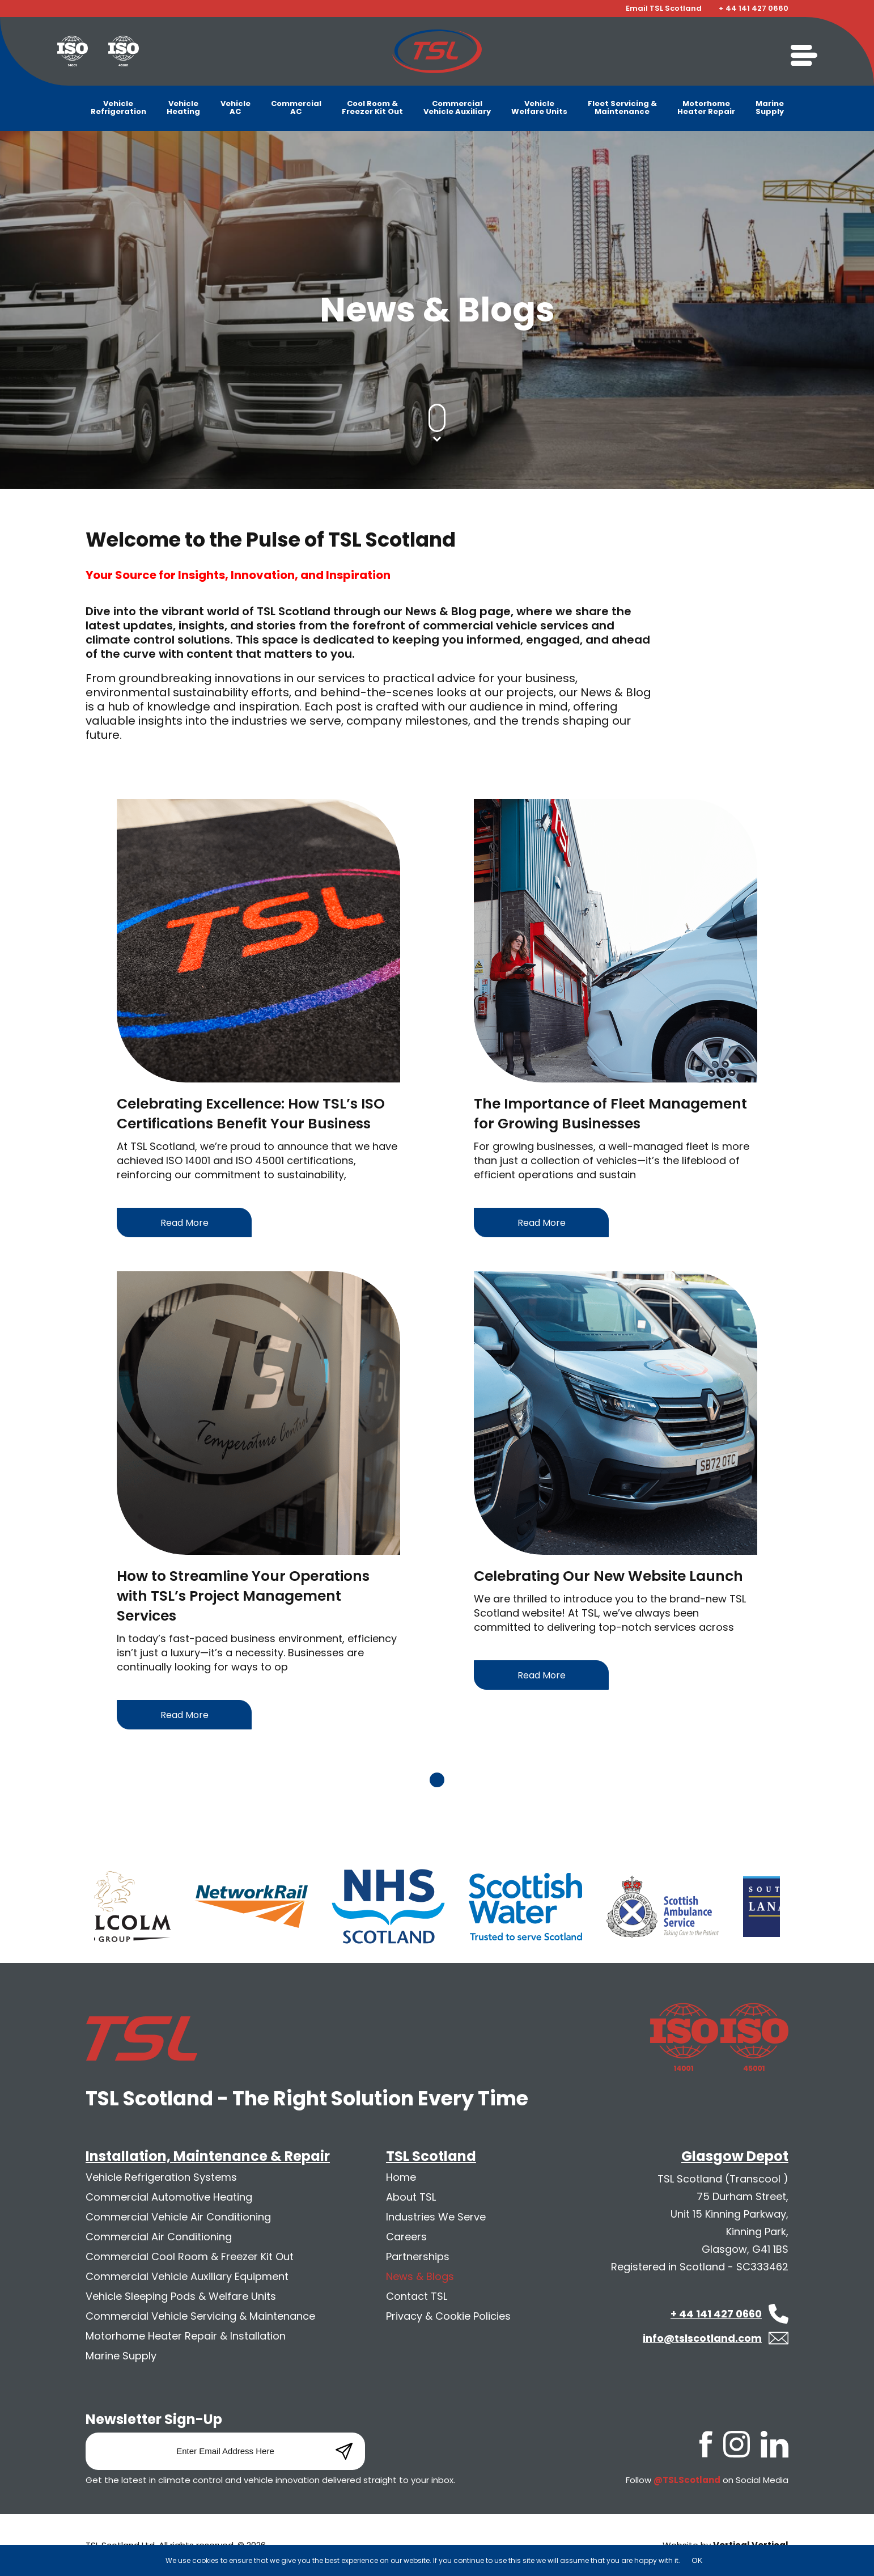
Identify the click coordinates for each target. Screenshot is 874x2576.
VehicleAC (235, 107)
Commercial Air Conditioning (159, 2237)
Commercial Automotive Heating (169, 2197)
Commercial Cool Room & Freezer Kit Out (190, 2256)
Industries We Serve (436, 2217)
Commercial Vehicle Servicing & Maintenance (200, 2316)
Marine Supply (121, 2356)
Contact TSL (416, 2296)
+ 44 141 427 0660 (753, 8)
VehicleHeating (183, 107)
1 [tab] (437, 1780)
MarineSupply (770, 107)
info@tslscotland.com (702, 2338)
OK (697, 2560)
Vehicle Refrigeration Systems (161, 2177)
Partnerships (417, 2256)
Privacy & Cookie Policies (448, 2316)
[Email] (225, 2451)
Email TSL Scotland (664, 8)
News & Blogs (420, 2276)
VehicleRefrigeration (118, 107)
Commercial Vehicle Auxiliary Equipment (187, 2276)
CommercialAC (296, 107)
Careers (406, 2237)
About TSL (411, 2197)
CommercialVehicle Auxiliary (457, 107)
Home (401, 2177)
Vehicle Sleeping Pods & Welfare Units (181, 2296)
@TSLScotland (687, 2480)
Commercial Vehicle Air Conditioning (178, 2217)
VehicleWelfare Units (539, 107)
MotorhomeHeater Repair (706, 107)
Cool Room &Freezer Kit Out (372, 107)
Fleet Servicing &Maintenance (622, 107)
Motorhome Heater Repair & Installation (186, 2336)
